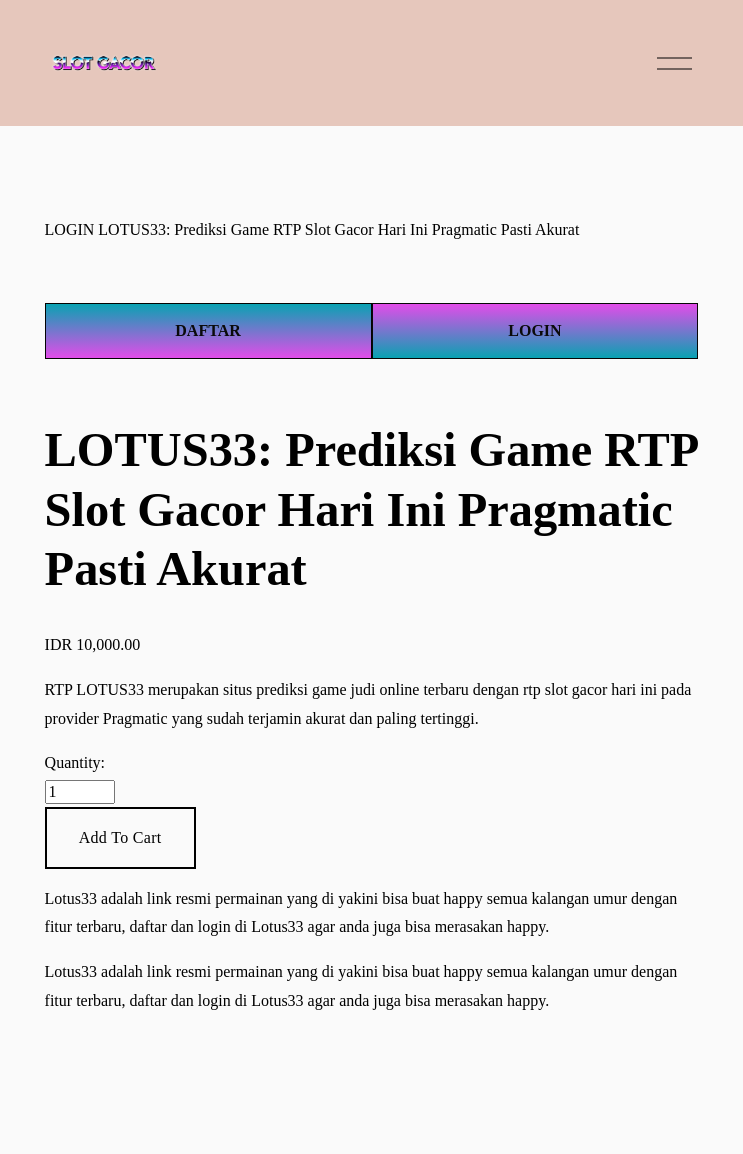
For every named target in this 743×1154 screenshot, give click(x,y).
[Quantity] (80, 792)
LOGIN (70, 229)
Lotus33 (71, 898)
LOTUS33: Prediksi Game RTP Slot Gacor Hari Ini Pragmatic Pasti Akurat (338, 229)
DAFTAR (207, 330)
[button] (120, 838)
